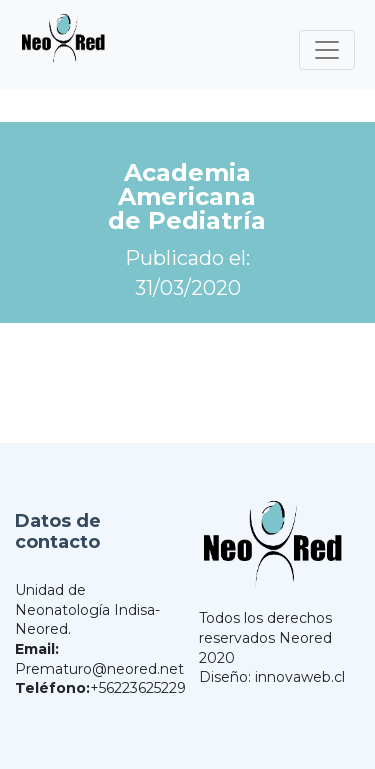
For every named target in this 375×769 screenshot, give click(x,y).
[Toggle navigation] (327, 50)
